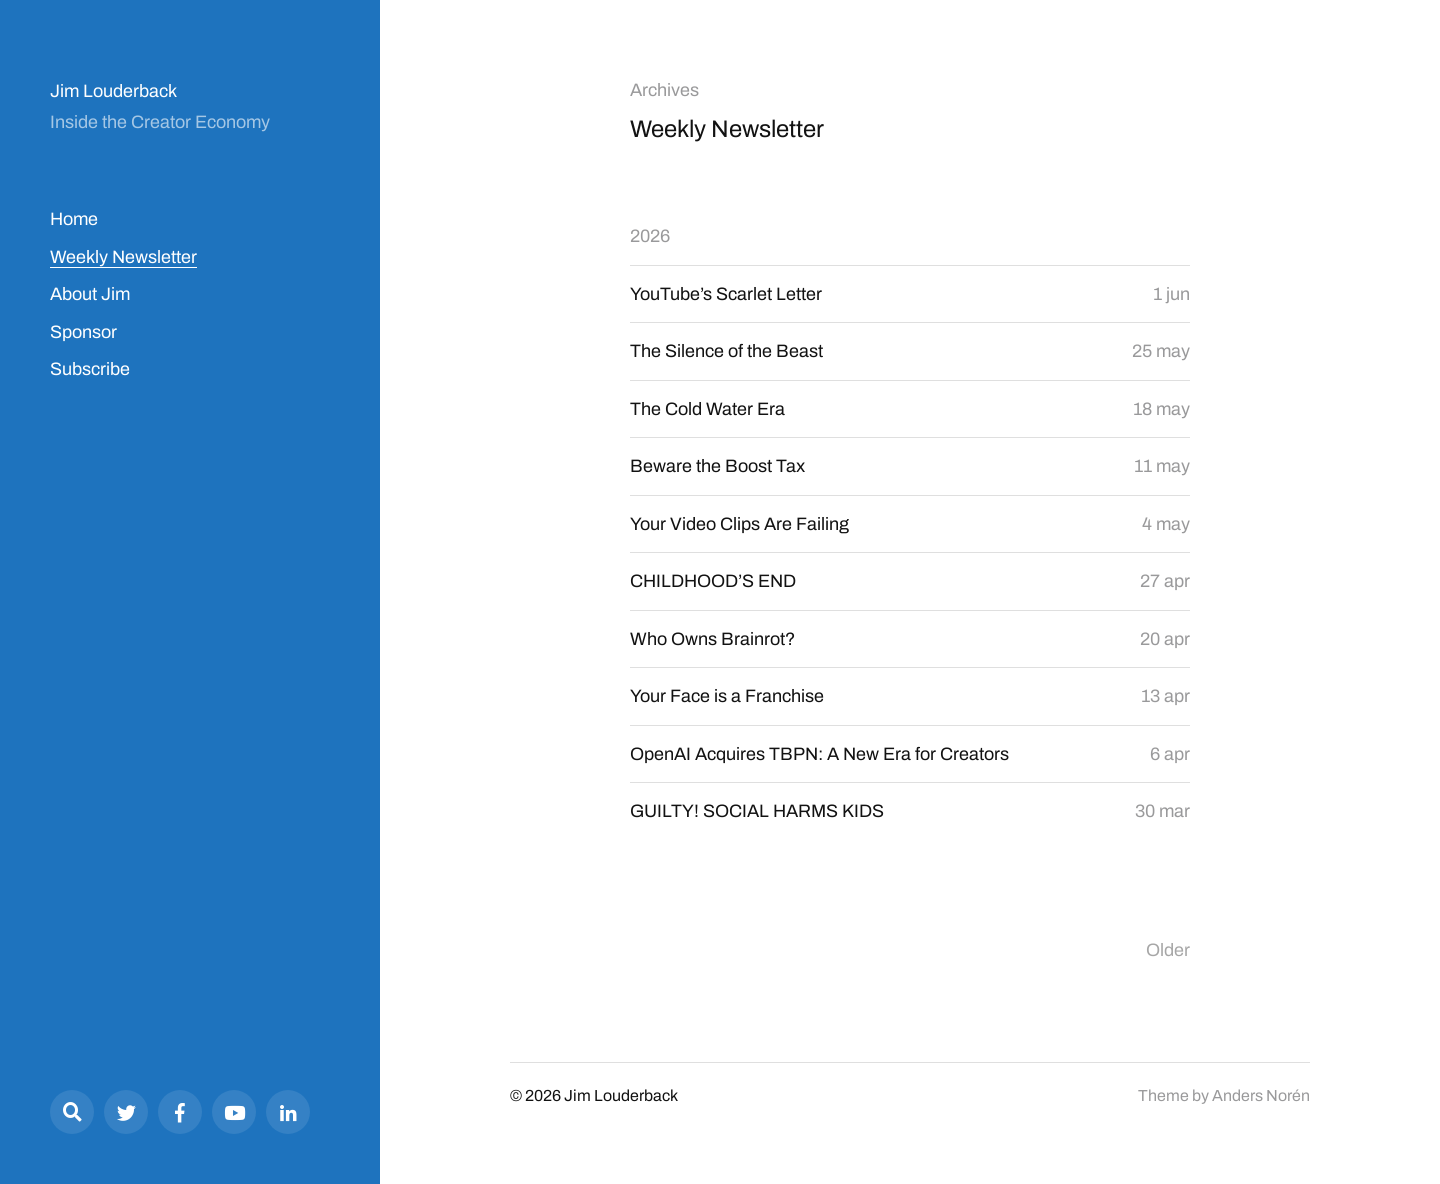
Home (74, 219)
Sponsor (83, 332)
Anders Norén (1261, 1095)
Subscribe (90, 369)
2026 (650, 236)
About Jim (90, 294)
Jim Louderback (113, 91)
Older (1168, 950)
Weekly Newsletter (123, 257)
